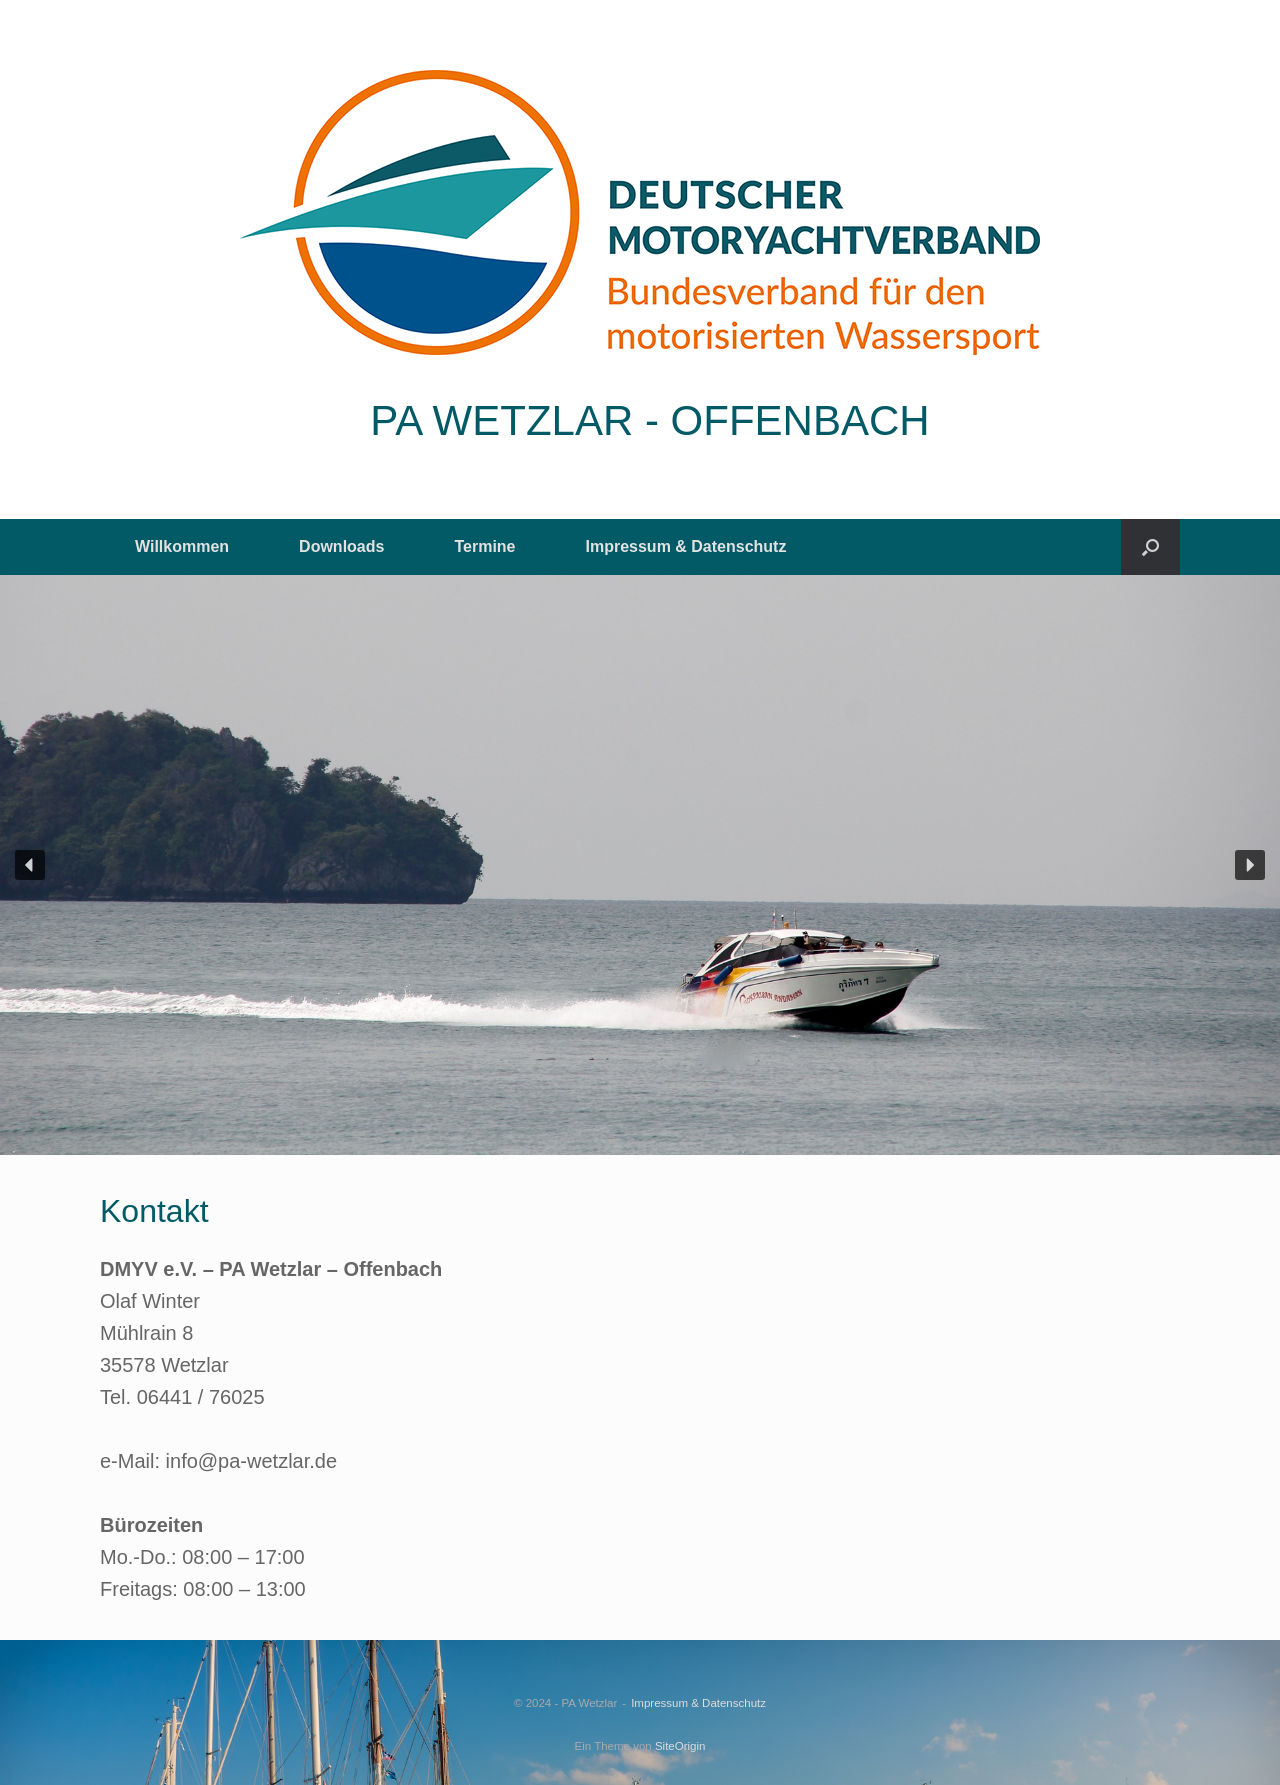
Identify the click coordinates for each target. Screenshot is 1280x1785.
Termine (484, 546)
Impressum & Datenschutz (686, 546)
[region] (640, 865)
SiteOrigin (680, 1746)
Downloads (341, 546)
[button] (1150, 547)
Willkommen (182, 546)
